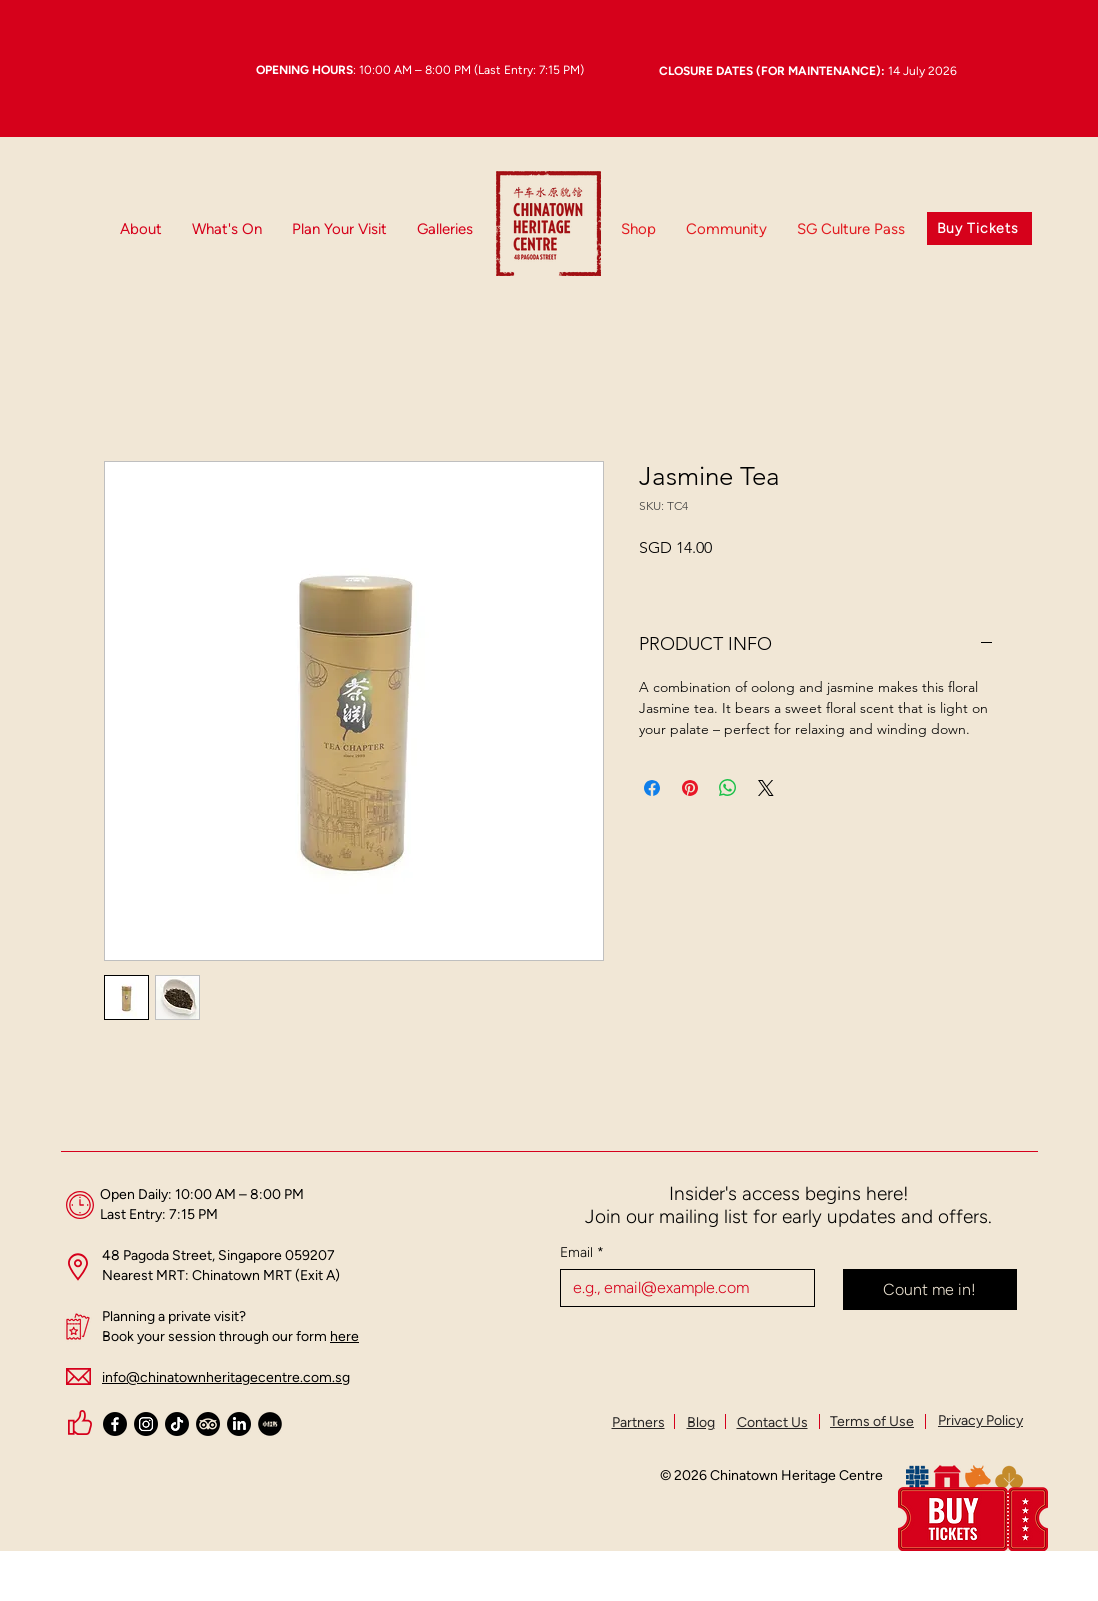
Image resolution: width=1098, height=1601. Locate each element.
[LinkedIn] (239, 1424)
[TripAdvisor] (208, 1424)
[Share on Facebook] (652, 788)
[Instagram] (146, 1424)
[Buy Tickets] (979, 228)
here (344, 1336)
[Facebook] (115, 1424)
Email (582, 1252)
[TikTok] (177, 1424)
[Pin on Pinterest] (690, 788)
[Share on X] (766, 788)
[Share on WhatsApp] (728, 788)
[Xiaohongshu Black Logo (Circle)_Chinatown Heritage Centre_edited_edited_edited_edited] (270, 1424)
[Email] (681, 1288)
